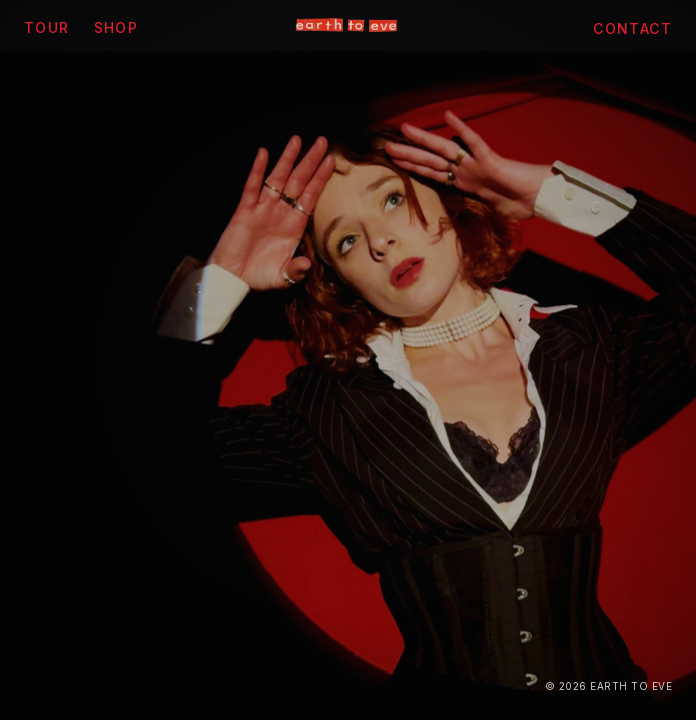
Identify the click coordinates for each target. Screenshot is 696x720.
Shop (116, 27)
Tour (47, 27)
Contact (632, 28)
